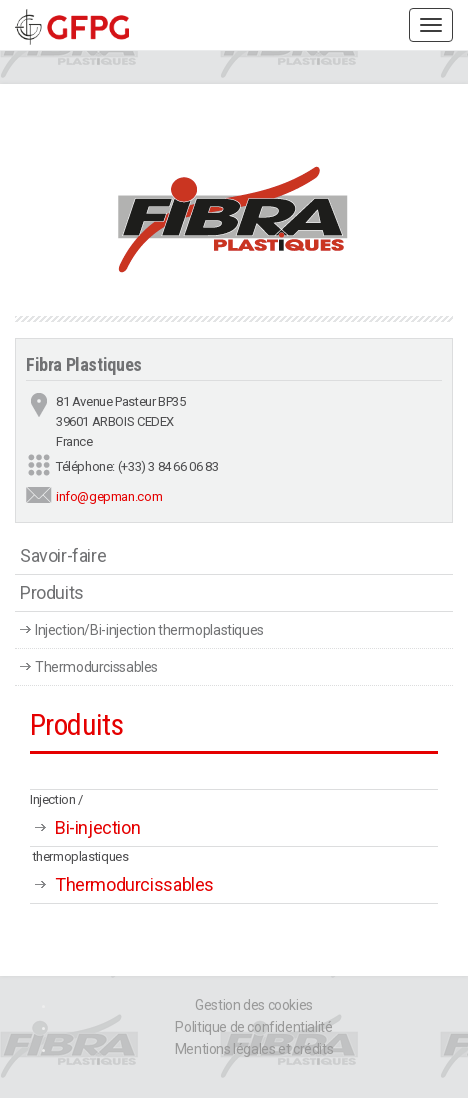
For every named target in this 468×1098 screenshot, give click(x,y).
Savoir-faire (63, 555)
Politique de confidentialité (253, 1027)
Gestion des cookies (254, 1005)
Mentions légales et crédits (254, 1049)
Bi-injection (97, 827)
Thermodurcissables (96, 667)
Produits (52, 592)
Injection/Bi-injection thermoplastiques (149, 630)
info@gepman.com (109, 496)
